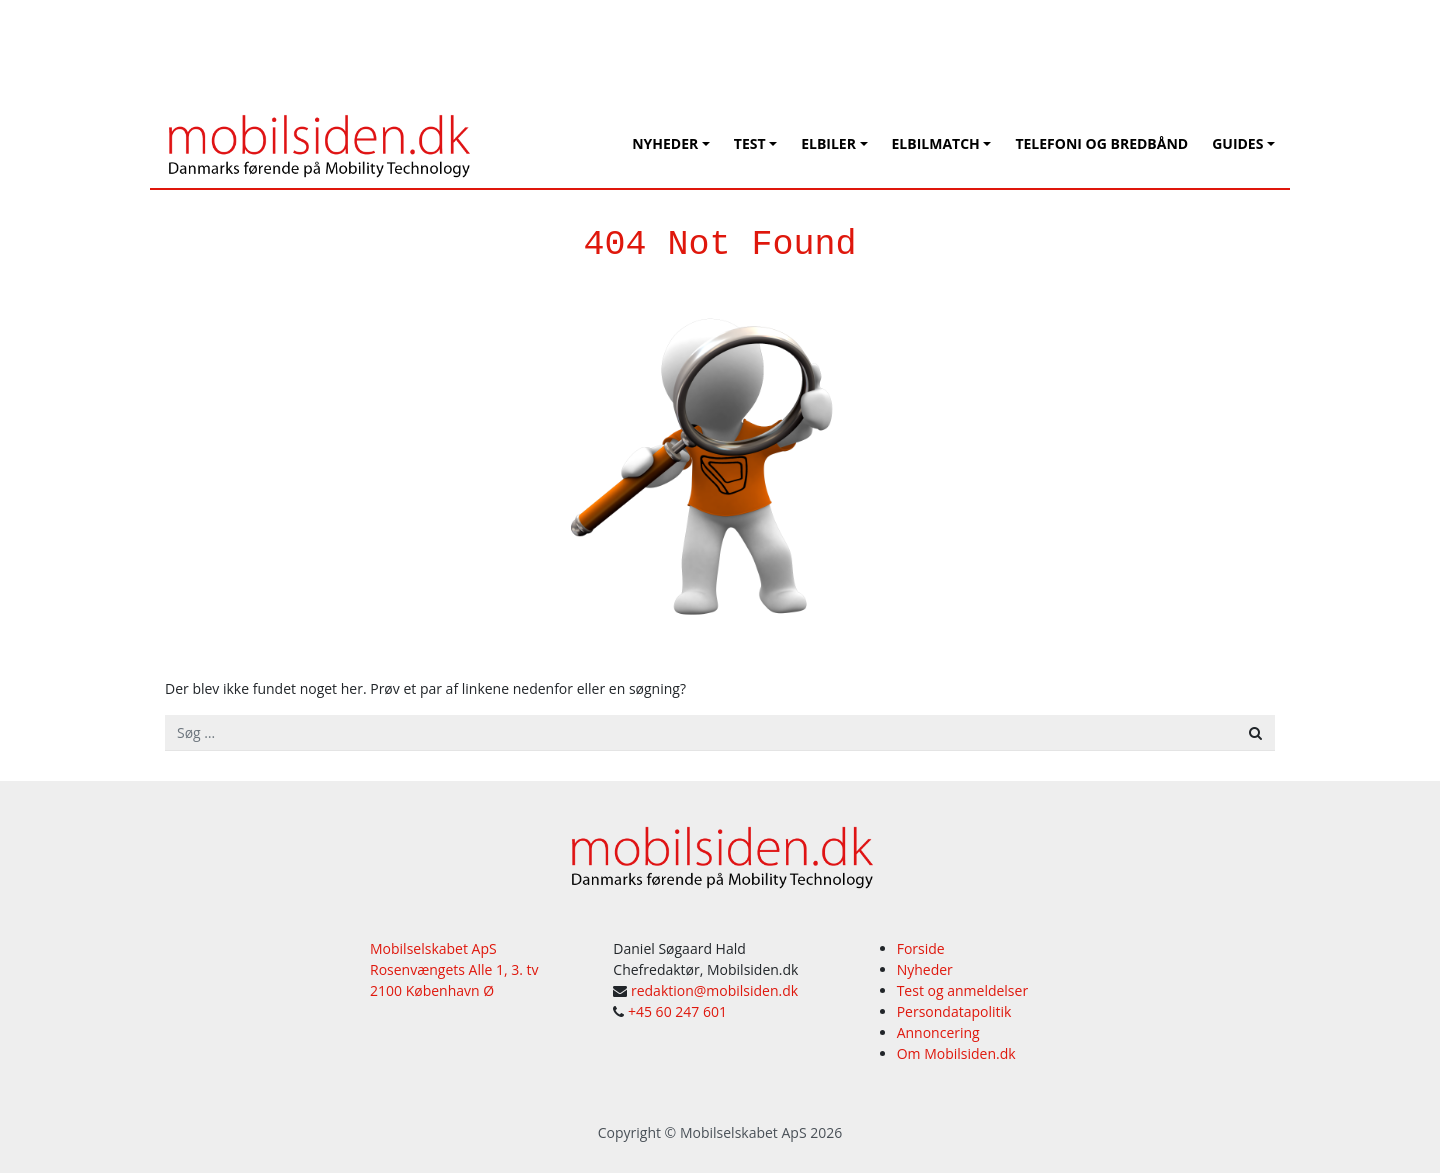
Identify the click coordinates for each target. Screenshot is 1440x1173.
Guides (1237, 143)
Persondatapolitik (954, 1011)
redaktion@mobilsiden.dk (714, 990)
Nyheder (665, 143)
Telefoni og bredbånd (1101, 143)
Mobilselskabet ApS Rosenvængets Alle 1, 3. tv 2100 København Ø (454, 969)
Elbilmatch (936, 143)
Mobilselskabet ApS (743, 1132)
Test (750, 143)
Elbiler (828, 143)
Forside (921, 948)
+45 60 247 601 (677, 1011)
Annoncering (938, 1032)
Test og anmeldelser (962, 990)
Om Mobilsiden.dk (956, 1053)
